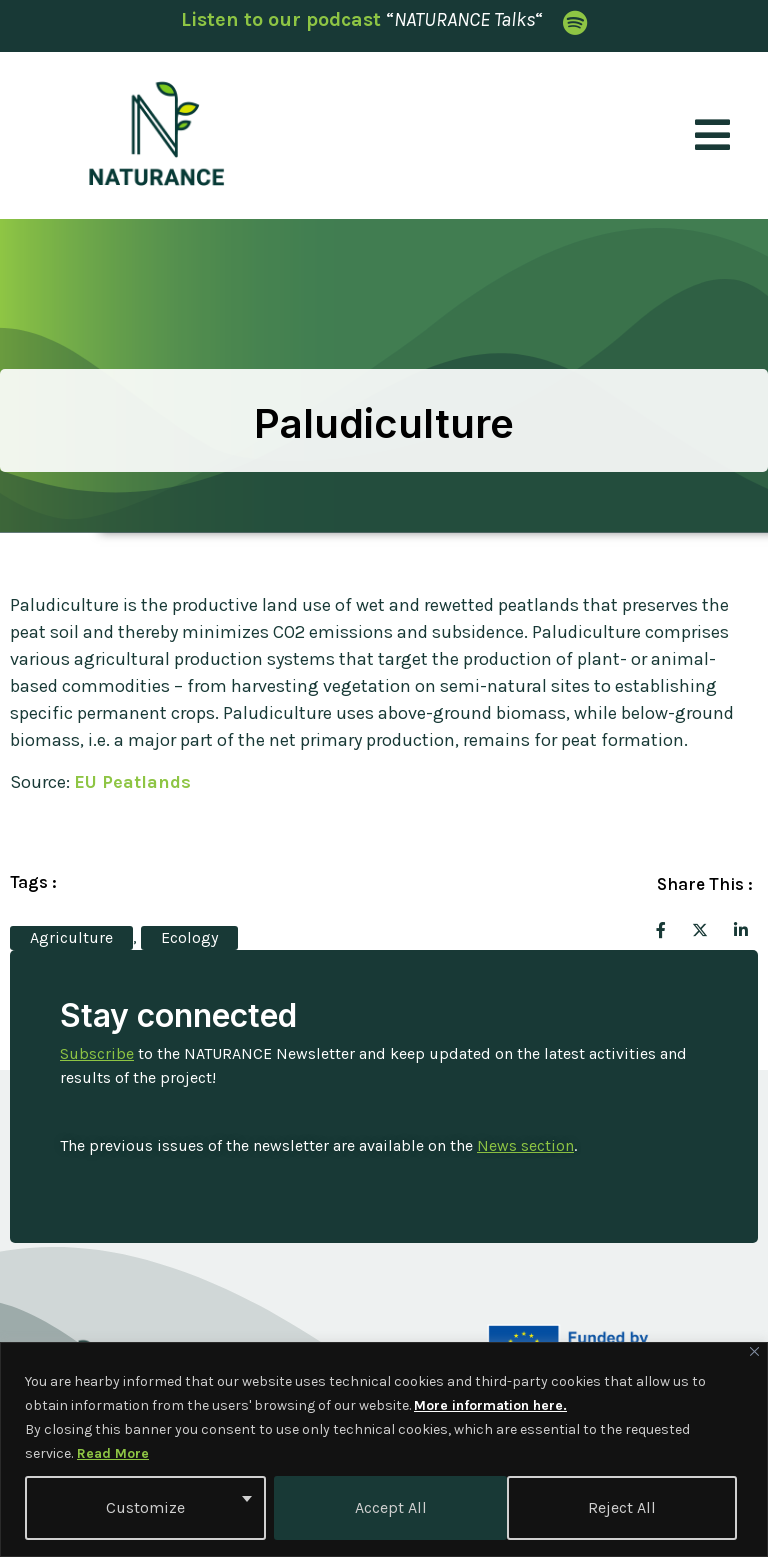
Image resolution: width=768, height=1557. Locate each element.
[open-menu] (713, 136)
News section (525, 1145)
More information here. (490, 1405)
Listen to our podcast (281, 19)
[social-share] (661, 929)
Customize (145, 1507)
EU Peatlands (132, 782)
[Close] (754, 1351)
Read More (113, 1453)
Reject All (388, 1507)
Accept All (627, 1507)
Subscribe (97, 1053)
